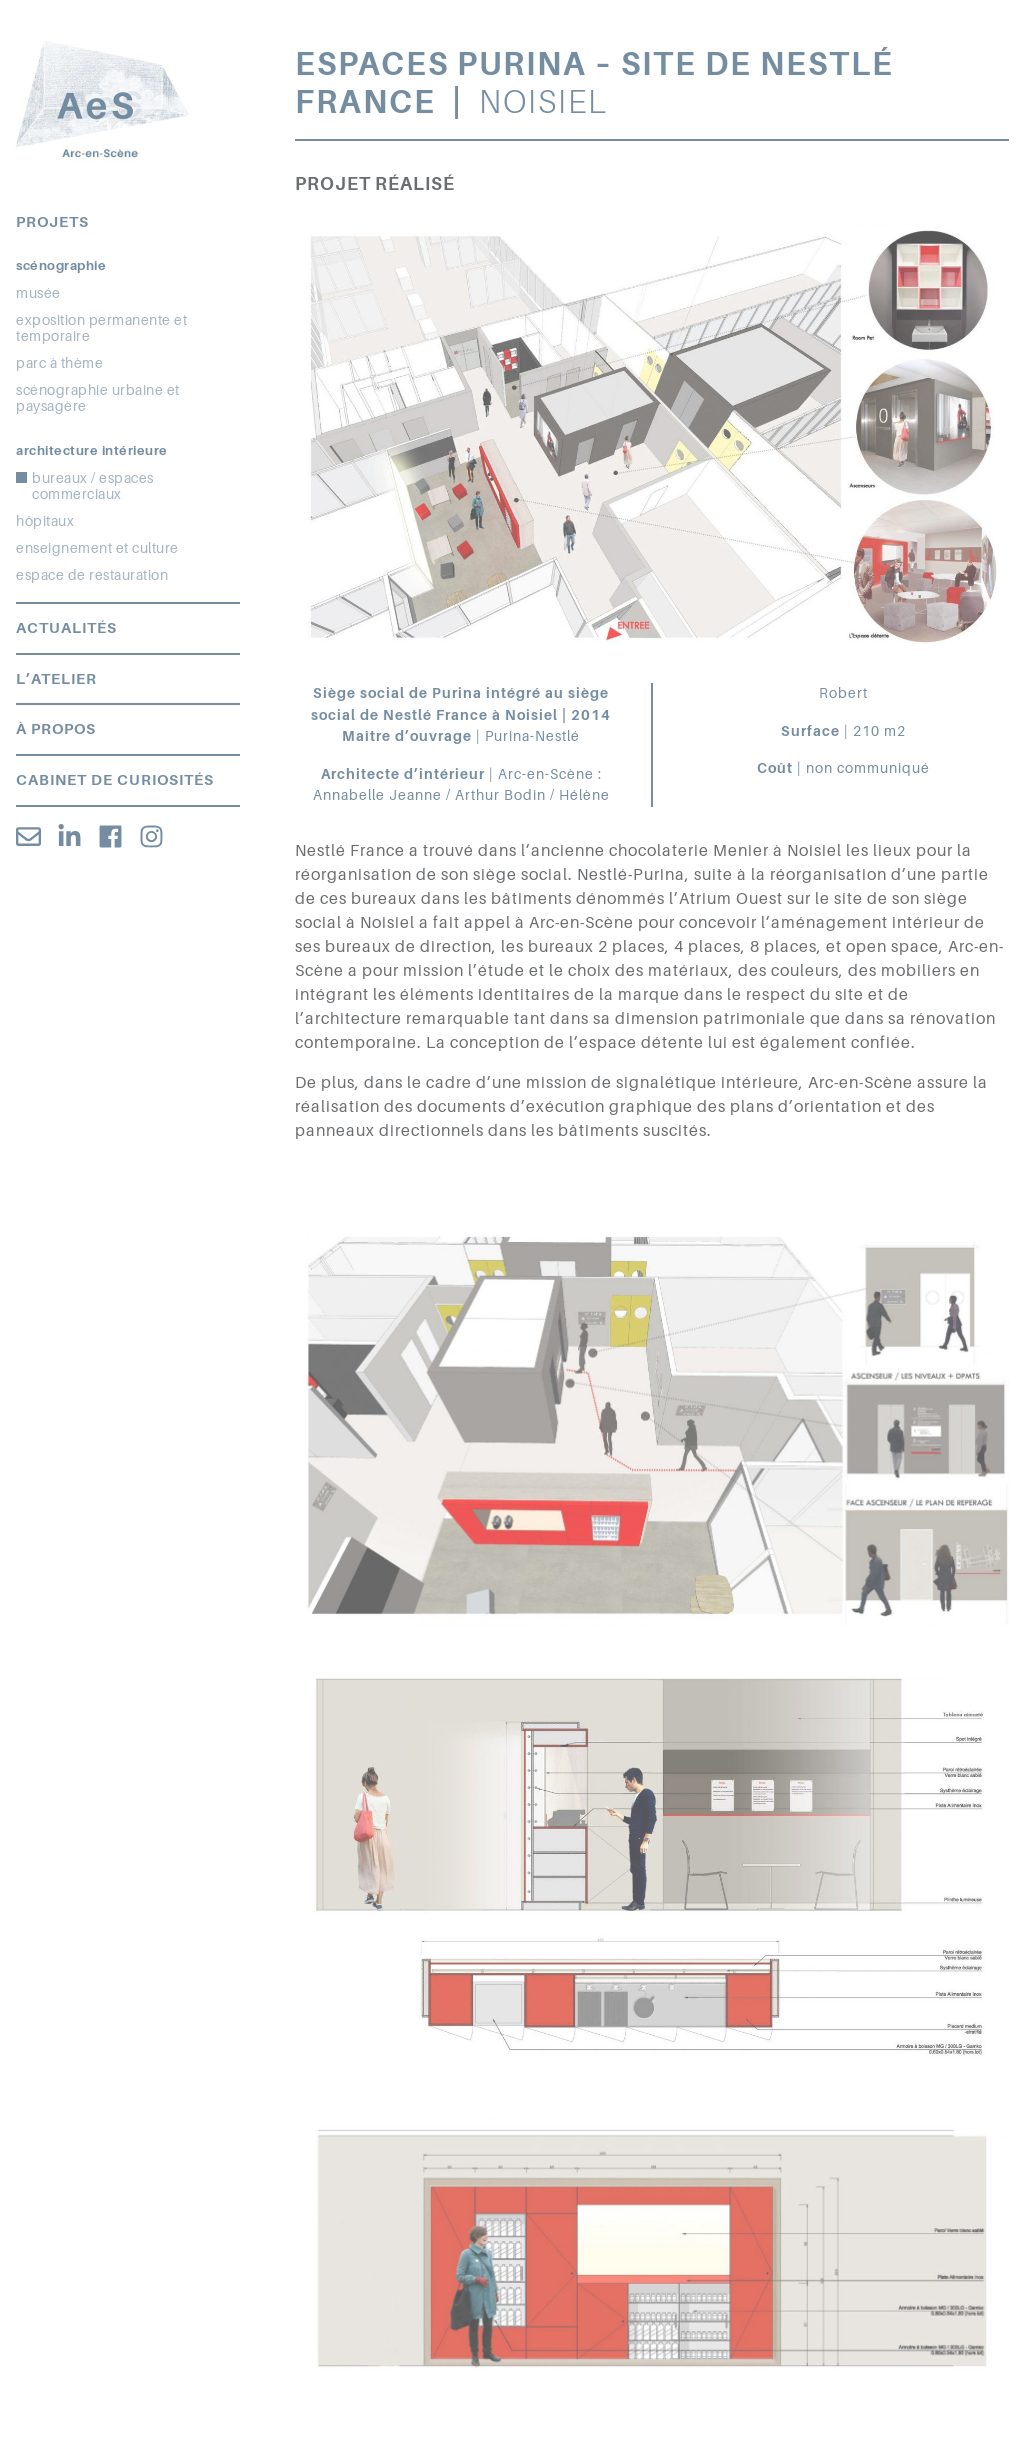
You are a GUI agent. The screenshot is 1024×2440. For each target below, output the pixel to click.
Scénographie (61, 265)
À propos (56, 729)
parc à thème (59, 363)
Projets (52, 222)
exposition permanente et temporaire (101, 328)
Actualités (66, 628)
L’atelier (56, 679)
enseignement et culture (97, 548)
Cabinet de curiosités (115, 780)
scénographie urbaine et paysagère (98, 398)
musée (38, 293)
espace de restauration (92, 575)
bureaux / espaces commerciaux (93, 486)
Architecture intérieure (92, 450)
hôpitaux (45, 521)
